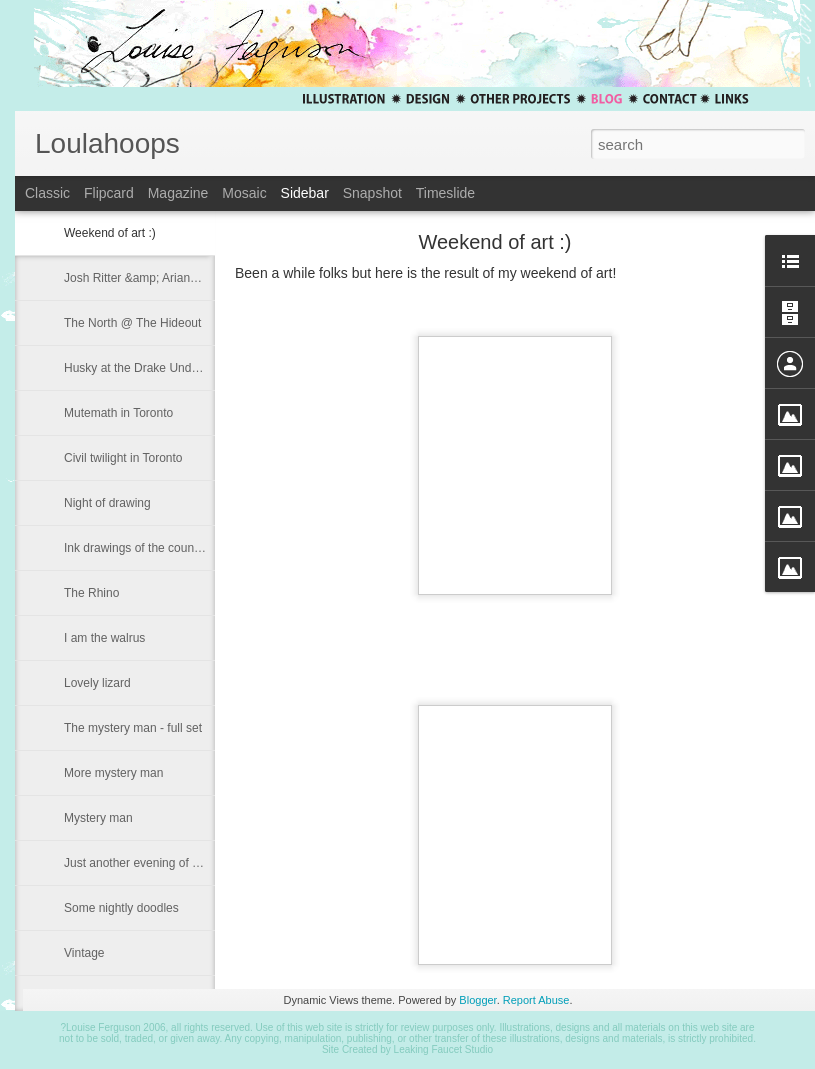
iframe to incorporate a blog (415, 561)
